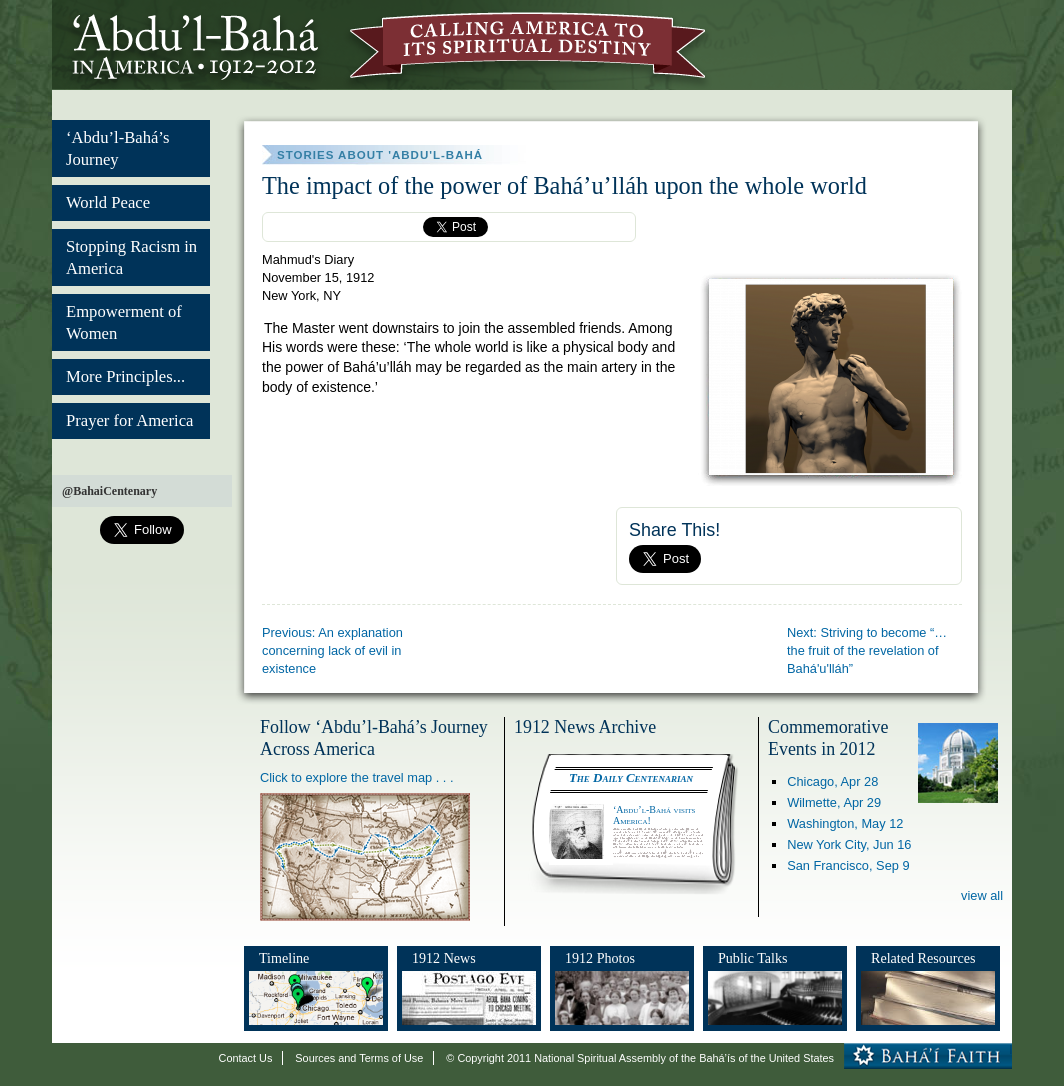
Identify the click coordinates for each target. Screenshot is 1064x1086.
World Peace (108, 202)
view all (982, 895)
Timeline (284, 958)
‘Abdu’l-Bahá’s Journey (117, 148)
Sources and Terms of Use (359, 1058)
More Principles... (125, 376)
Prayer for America (129, 420)
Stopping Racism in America (131, 257)
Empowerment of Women (124, 322)
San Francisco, (848, 865)
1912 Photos (600, 958)
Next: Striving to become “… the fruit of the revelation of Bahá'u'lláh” (867, 650)
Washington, (845, 823)
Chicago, (832, 781)
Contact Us (246, 1058)
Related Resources (923, 958)
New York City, (849, 844)
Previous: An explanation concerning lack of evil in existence (332, 650)
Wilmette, (834, 802)
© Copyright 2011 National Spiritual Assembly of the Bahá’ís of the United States (640, 1058)
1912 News (444, 958)
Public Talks (753, 958)
